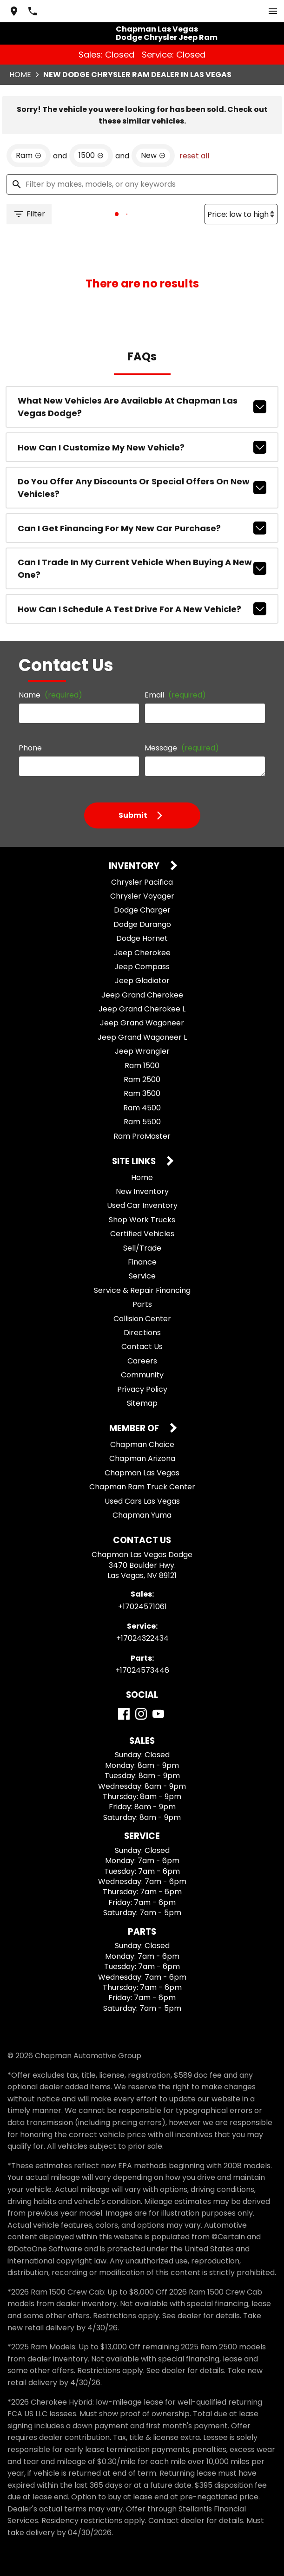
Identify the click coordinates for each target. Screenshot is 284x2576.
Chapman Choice (142, 1444)
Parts (142, 1304)
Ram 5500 (142, 1121)
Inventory (135, 866)
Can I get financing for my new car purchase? (142, 528)
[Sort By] (241, 214)
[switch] (273, 11)
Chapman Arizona (142, 1458)
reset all (194, 155)
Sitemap (142, 1403)
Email (175, 695)
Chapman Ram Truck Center (142, 1486)
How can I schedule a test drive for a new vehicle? (142, 608)
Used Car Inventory (142, 1205)
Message (182, 748)
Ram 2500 (142, 1079)
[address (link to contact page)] (14, 11)
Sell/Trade (142, 1248)
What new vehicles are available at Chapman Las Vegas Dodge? (142, 407)
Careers (142, 1361)
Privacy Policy (142, 1389)
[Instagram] (141, 1714)
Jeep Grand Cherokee (142, 995)
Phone (30, 748)
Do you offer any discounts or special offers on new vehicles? (142, 488)
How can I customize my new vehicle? (142, 447)
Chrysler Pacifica (142, 882)
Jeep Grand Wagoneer (142, 1022)
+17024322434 (142, 1638)
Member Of (135, 1428)
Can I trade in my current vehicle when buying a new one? (142, 568)
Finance (142, 1262)
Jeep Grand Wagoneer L (142, 1037)
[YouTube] (158, 1714)
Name (50, 695)
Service (142, 1276)
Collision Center (142, 1318)
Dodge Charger (142, 910)
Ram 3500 (142, 1093)
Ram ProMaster (142, 1136)
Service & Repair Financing (142, 1290)
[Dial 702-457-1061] (32, 11)
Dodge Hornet (142, 938)
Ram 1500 (142, 1065)
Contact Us (142, 1346)
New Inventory (142, 1191)
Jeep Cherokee (142, 952)
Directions (142, 1332)
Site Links (135, 1161)
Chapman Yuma (142, 1515)
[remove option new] (153, 156)
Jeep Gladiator (142, 980)
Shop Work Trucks (142, 1219)
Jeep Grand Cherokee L (142, 1009)
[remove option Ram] (28, 156)
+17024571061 (142, 1606)
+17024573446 (142, 1670)
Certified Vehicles (142, 1233)
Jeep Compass (142, 966)
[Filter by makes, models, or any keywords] (142, 184)
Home (20, 74)
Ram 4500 (142, 1107)
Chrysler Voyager (142, 896)
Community (142, 1375)
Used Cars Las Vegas (142, 1501)
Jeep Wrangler (142, 1051)
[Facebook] (124, 1714)
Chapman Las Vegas (142, 1472)
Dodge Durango (142, 924)
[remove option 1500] (91, 156)
